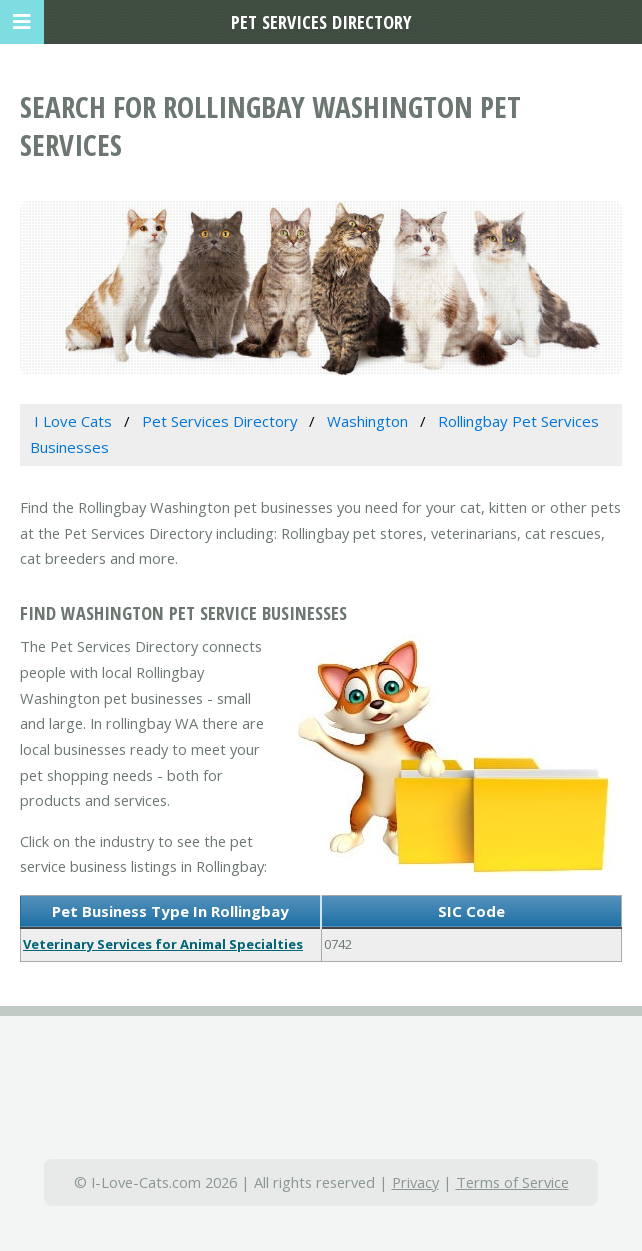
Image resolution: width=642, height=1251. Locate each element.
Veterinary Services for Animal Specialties (163, 944)
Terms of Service (512, 1182)
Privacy (415, 1182)
